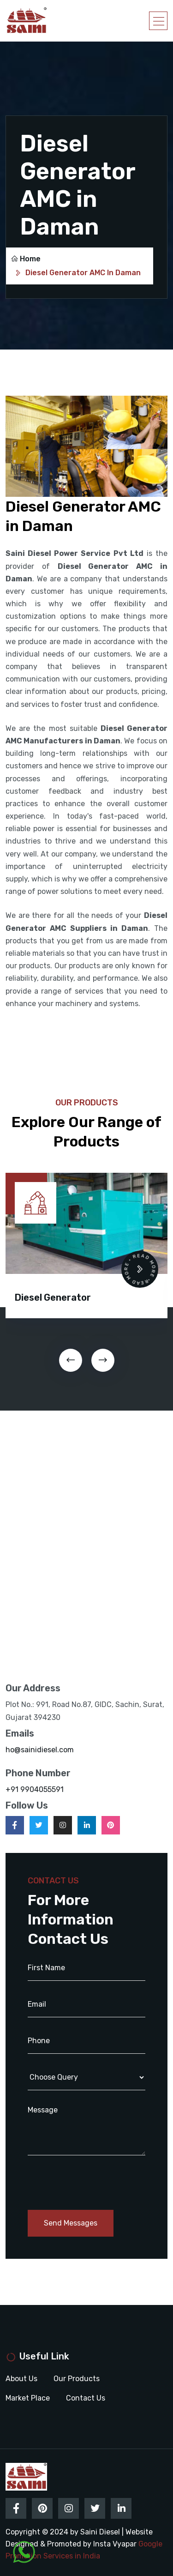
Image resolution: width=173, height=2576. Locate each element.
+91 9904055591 (35, 1789)
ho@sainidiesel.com (40, 1749)
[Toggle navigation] (158, 21)
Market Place (28, 2398)
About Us (21, 2378)
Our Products (77, 2378)
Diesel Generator (53, 1297)
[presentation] (70, 1360)
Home (26, 258)
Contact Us (85, 2398)
